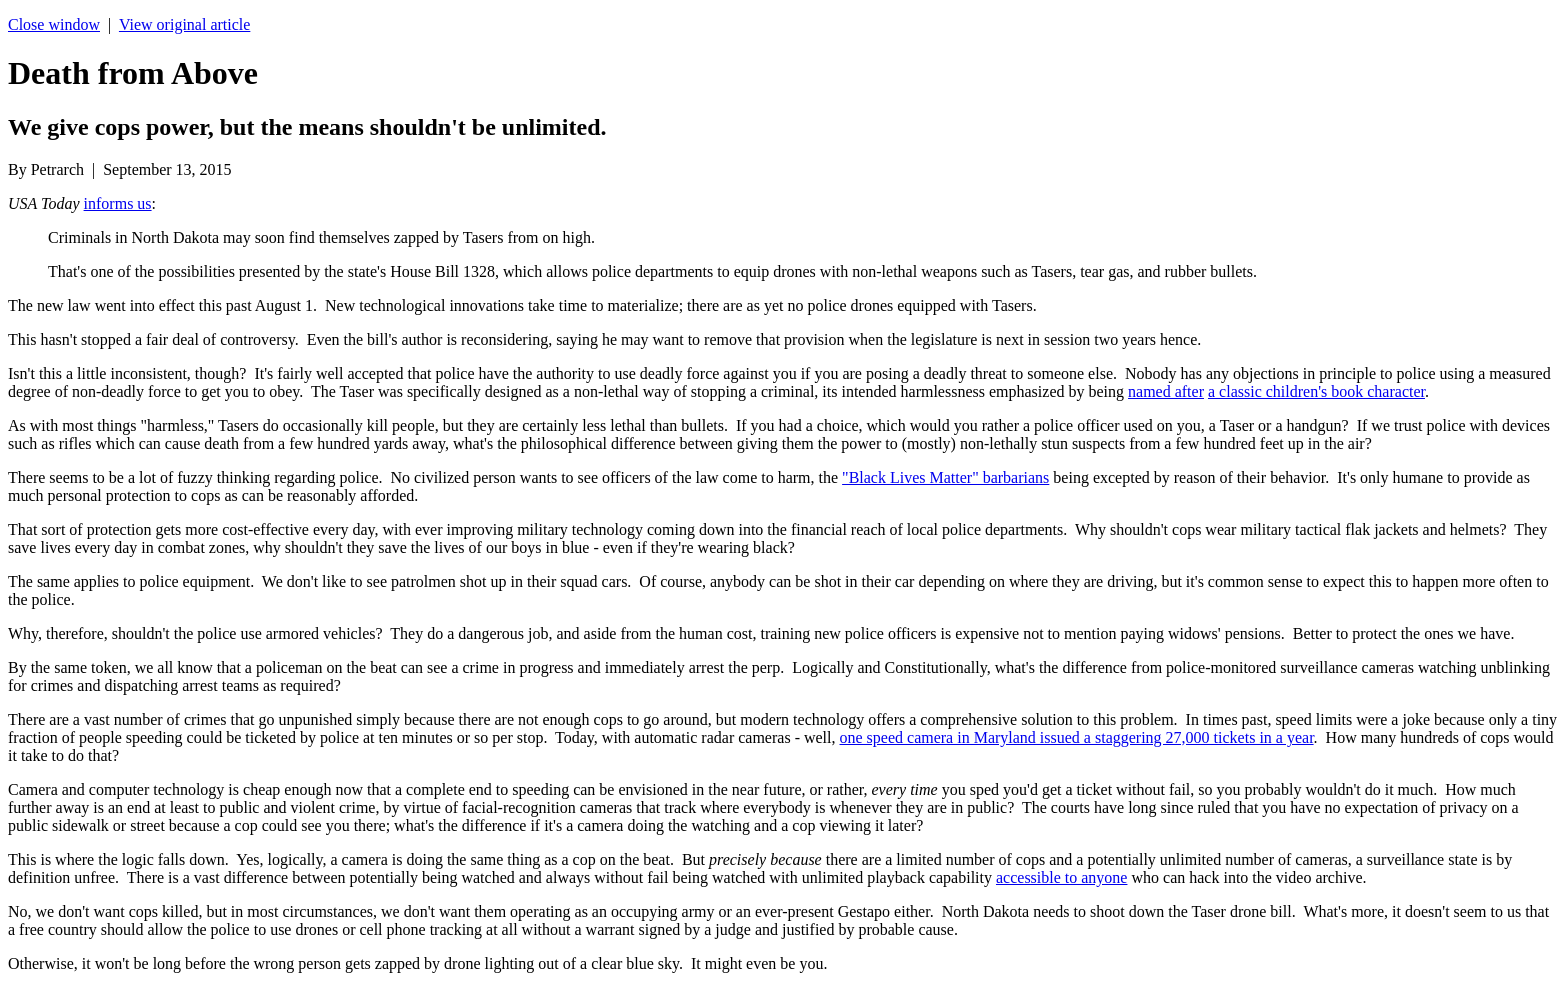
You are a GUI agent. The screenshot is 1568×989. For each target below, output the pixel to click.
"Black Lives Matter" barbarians (945, 477)
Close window (54, 24)
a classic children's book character (1316, 391)
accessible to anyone (1062, 877)
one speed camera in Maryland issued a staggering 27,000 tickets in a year (1077, 737)
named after (1166, 391)
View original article (184, 24)
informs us (118, 203)
